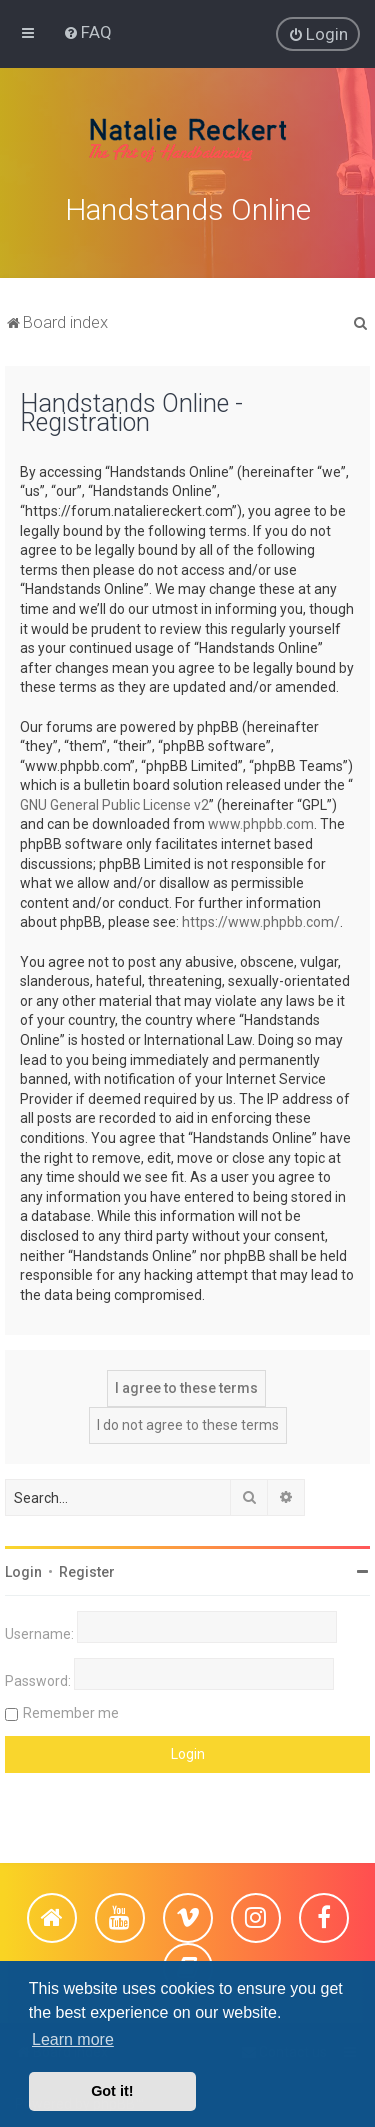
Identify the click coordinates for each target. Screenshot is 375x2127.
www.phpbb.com (261, 822)
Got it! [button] (112, 2091)
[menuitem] (87, 32)
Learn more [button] (73, 2039)
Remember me (71, 1711)
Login (23, 1570)
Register (87, 1570)
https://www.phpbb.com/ (261, 920)
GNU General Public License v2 (114, 802)
